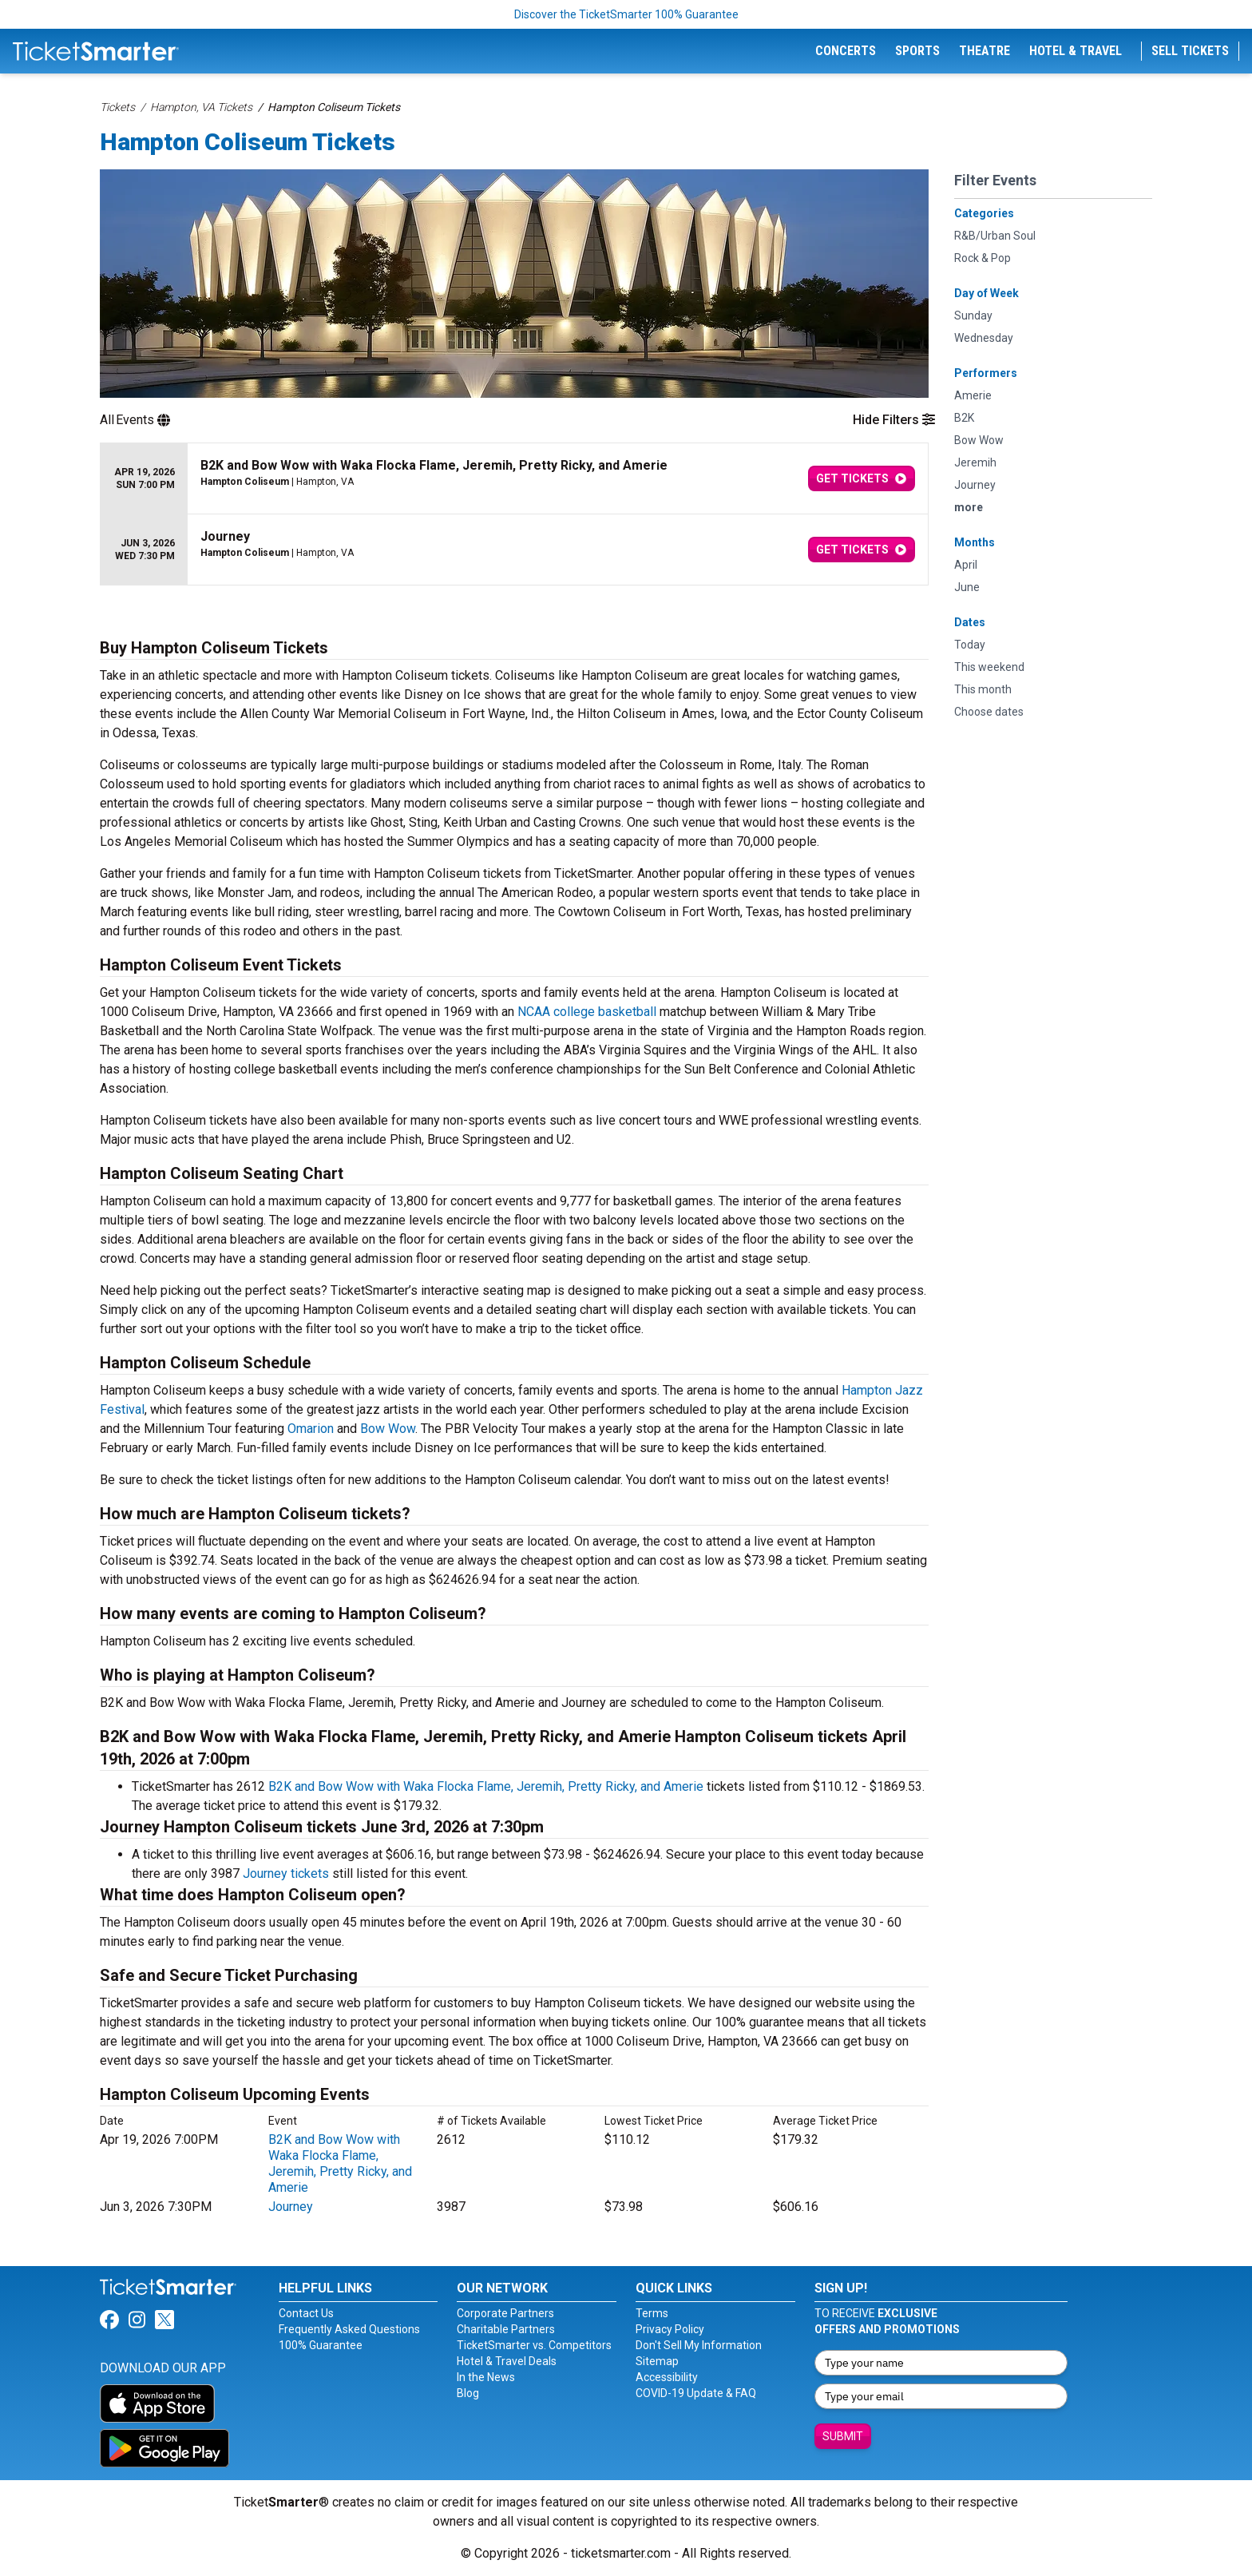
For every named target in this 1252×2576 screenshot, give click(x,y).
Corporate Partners (505, 2313)
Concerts (845, 50)
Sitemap (657, 2361)
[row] (514, 478)
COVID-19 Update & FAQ (696, 2393)
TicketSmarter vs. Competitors (534, 2345)
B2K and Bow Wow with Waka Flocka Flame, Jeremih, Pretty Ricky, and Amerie (485, 1786)
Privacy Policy (670, 2329)
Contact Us (306, 2313)
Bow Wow (387, 1428)
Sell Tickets (1190, 50)
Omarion (310, 1428)
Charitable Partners (506, 2329)
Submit (842, 2436)
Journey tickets (286, 1873)
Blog (468, 2393)
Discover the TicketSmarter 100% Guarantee (626, 14)
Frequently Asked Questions (349, 2329)
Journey (290, 2206)
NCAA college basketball (585, 1011)
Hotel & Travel (1075, 50)
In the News (486, 2377)
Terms (652, 2313)
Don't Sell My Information (699, 2345)
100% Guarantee (321, 2345)
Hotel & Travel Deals (507, 2361)
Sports (917, 50)
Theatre (984, 50)
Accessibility (667, 2377)
